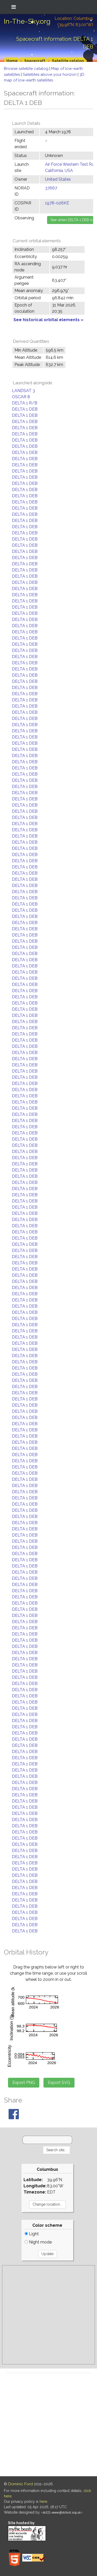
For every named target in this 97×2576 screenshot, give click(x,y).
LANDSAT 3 (23, 390)
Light (32, 2233)
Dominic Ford (20, 2484)
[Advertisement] (48, 2314)
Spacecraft (34, 61)
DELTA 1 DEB (25, 409)
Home (12, 61)
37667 (51, 188)
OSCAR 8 (21, 396)
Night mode (38, 2242)
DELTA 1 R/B (24, 403)
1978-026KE (57, 203)
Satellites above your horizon (50, 74)
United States (58, 179)
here (43, 2501)
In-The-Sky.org (27, 21)
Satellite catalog (68, 61)
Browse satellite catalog (26, 68)
